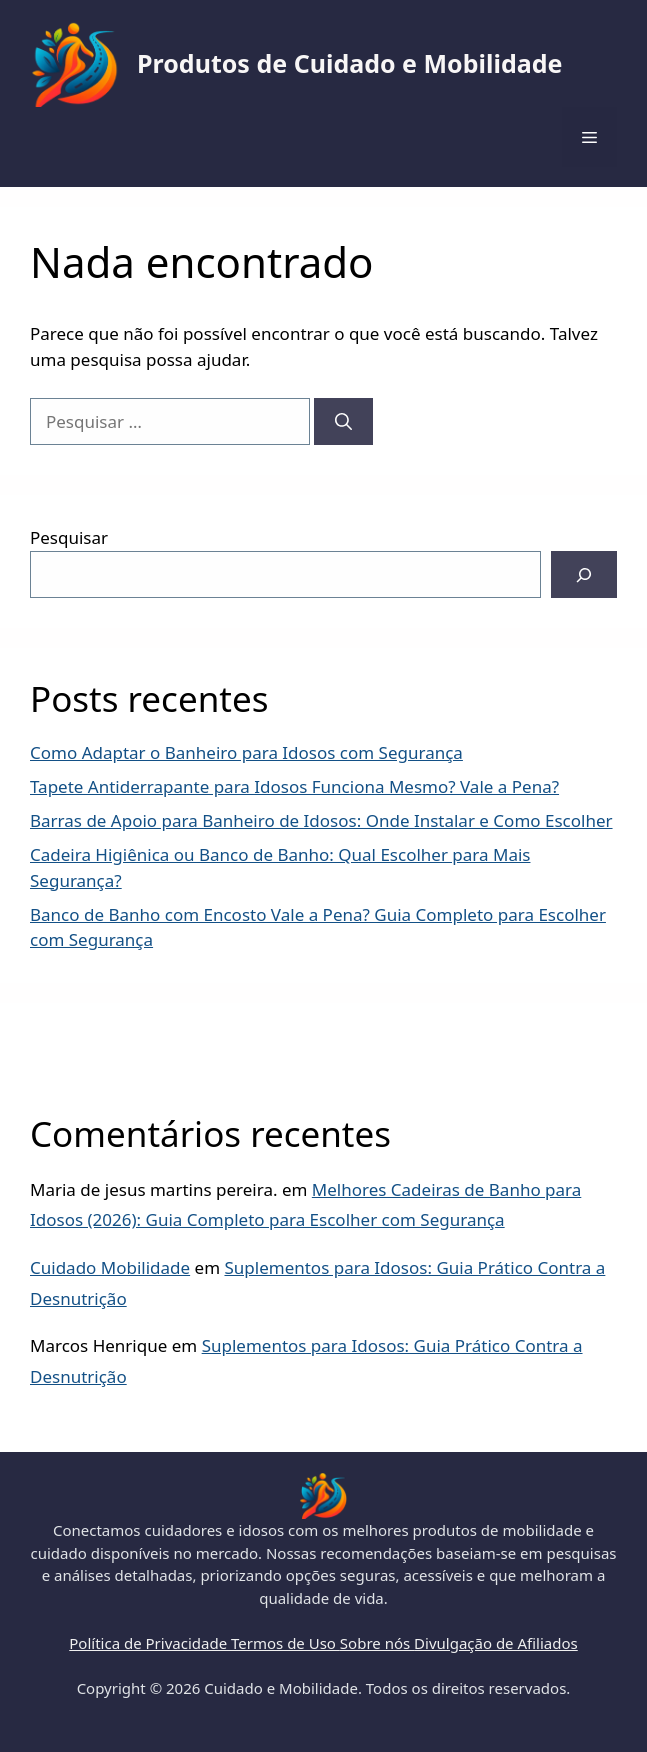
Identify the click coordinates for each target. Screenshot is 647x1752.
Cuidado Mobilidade (110, 1267)
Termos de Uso (285, 1643)
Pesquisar (69, 537)
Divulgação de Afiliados (496, 1643)
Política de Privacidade (150, 1643)
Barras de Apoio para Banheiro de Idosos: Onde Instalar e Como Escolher (321, 820)
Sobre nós (377, 1643)
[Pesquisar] (343, 422)
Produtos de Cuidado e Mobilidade (349, 63)
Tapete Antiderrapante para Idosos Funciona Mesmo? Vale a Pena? (294, 786)
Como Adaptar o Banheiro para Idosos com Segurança (246, 752)
